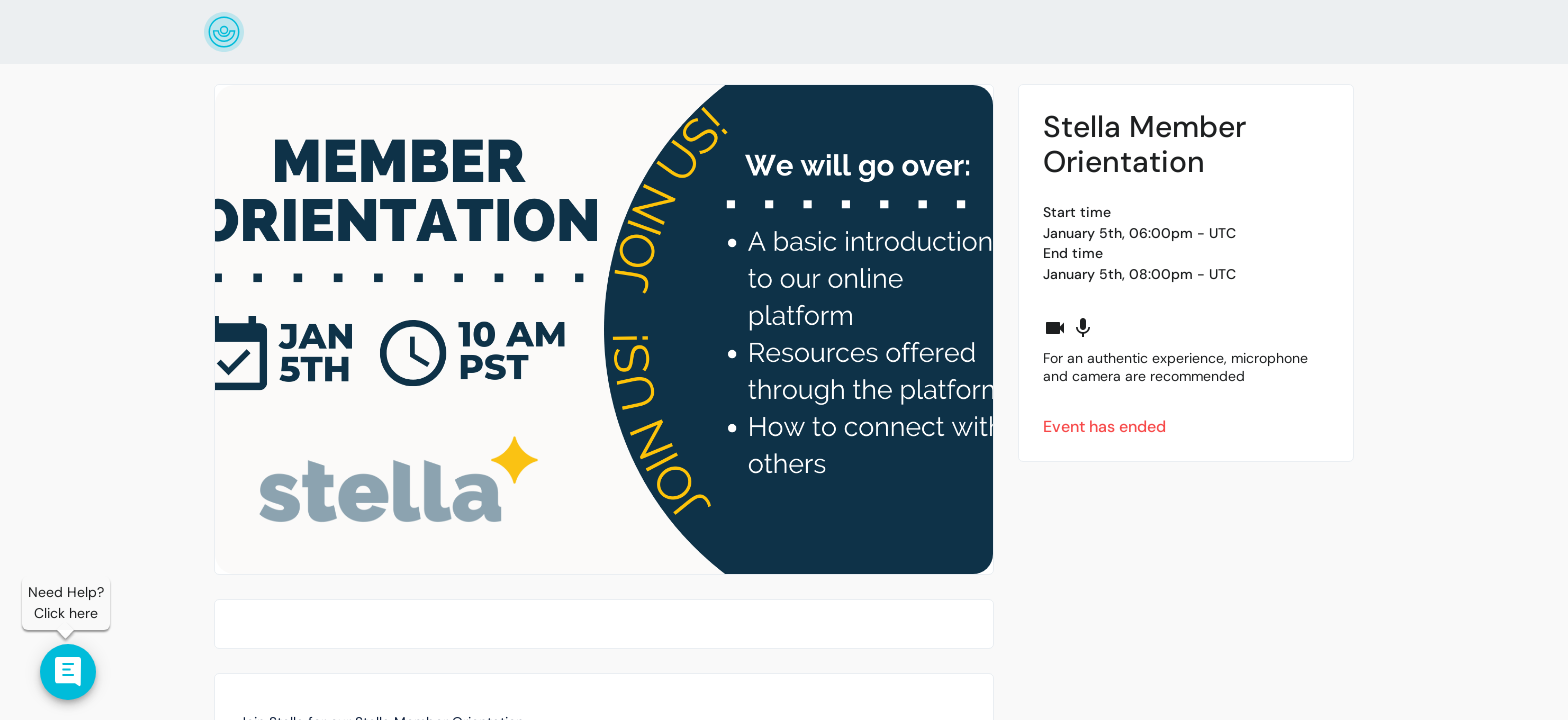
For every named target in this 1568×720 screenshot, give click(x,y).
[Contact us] (68, 672)
